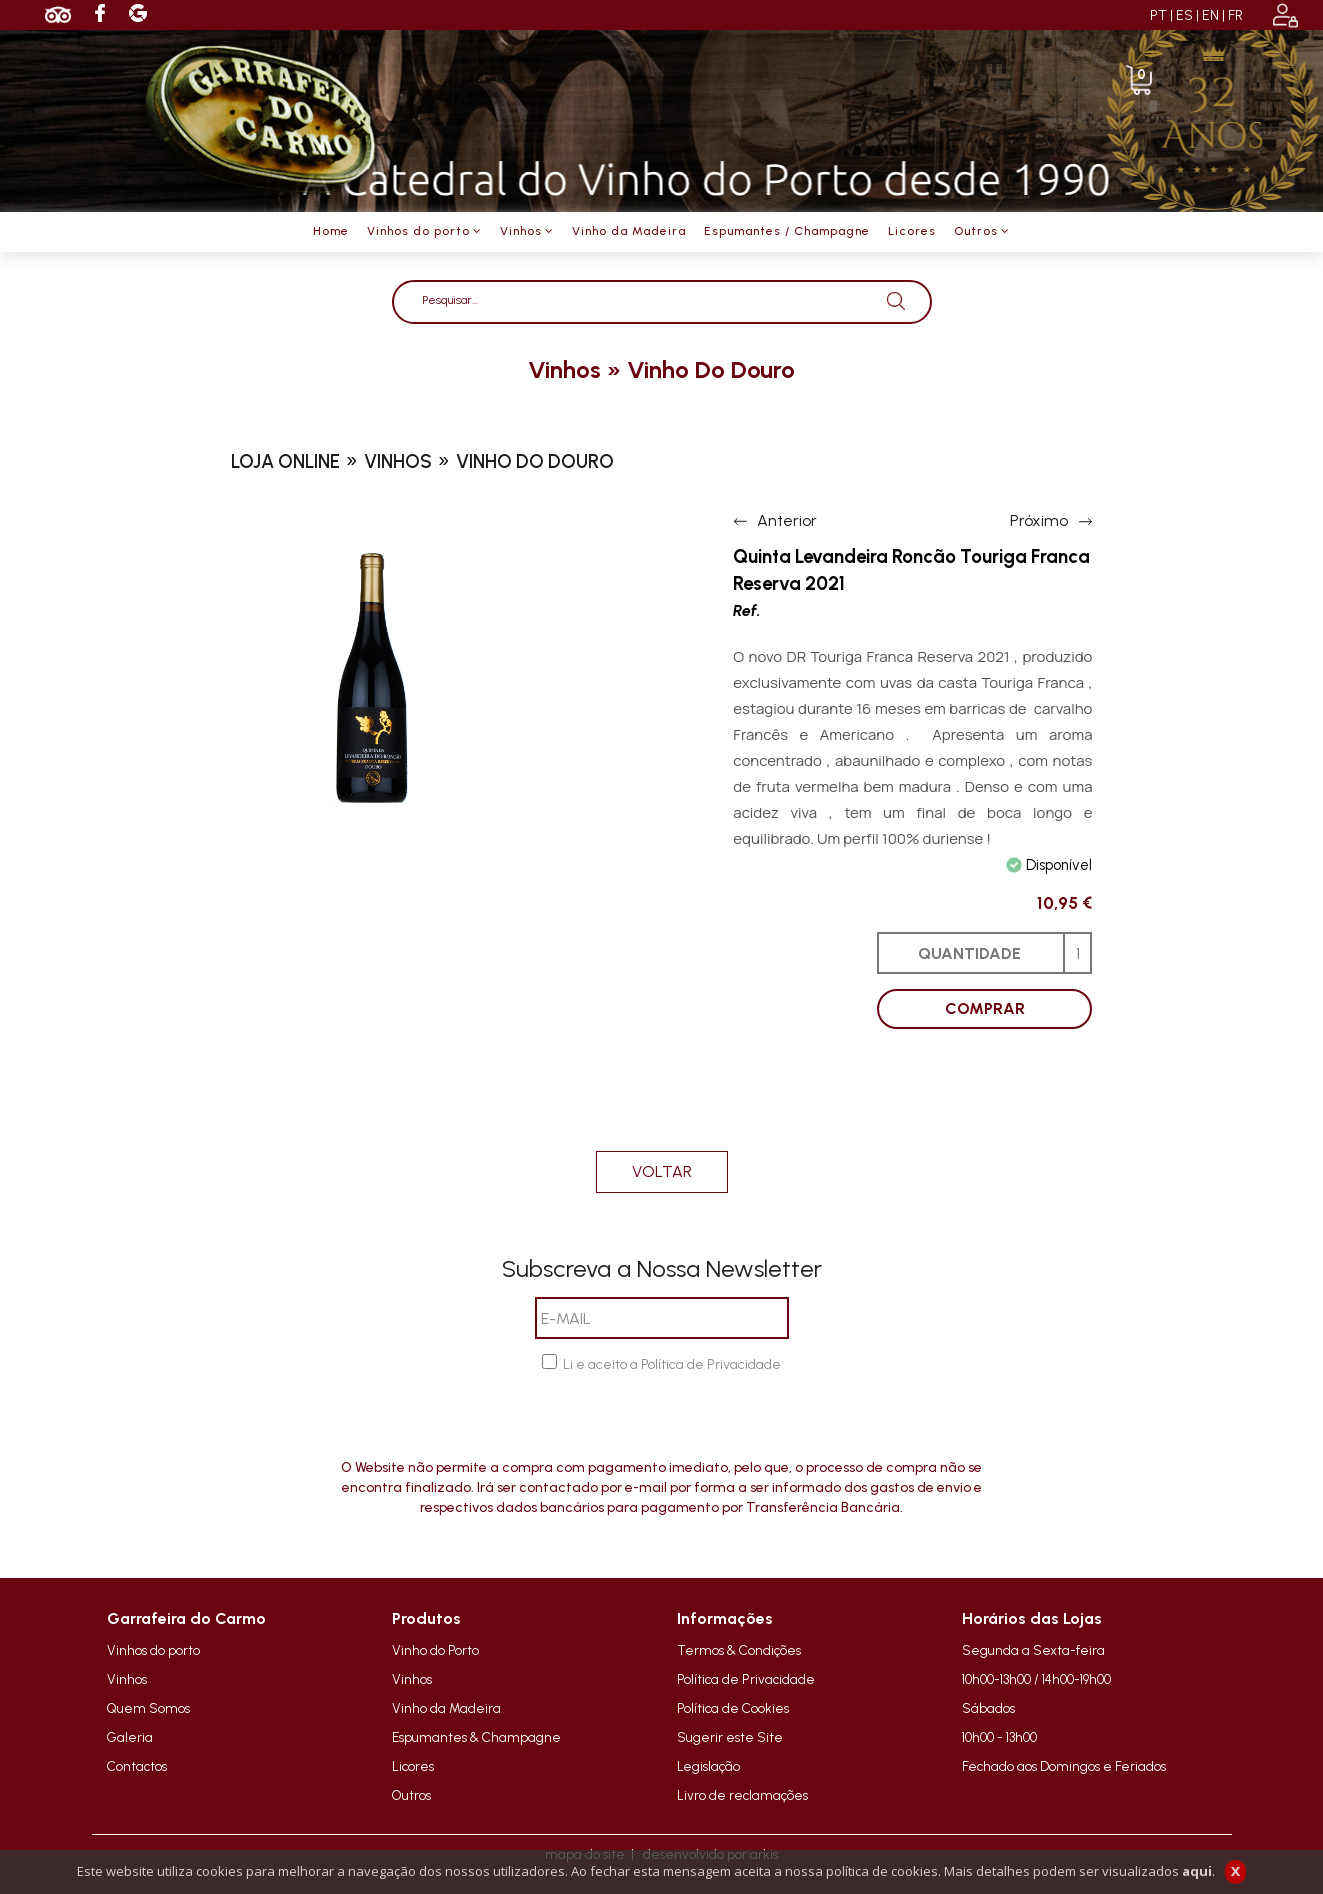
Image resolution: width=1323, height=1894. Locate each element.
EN (1210, 15)
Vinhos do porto (153, 1650)
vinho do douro (711, 369)
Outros (411, 1795)
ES (1184, 15)
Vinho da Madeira (446, 1708)
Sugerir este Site (730, 1737)
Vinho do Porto (435, 1650)
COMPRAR (985, 1008)
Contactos (137, 1766)
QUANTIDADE (969, 953)
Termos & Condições (739, 1650)
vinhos (564, 369)
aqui (1197, 1871)
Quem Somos (148, 1708)
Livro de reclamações (742, 1795)
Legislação (708, 1766)
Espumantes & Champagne (476, 1737)
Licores (413, 1766)
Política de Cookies (733, 1708)
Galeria (130, 1737)
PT (1158, 15)
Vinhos (127, 1679)
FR (1235, 15)
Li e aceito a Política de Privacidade (672, 1364)
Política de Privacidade (746, 1679)
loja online (285, 461)
